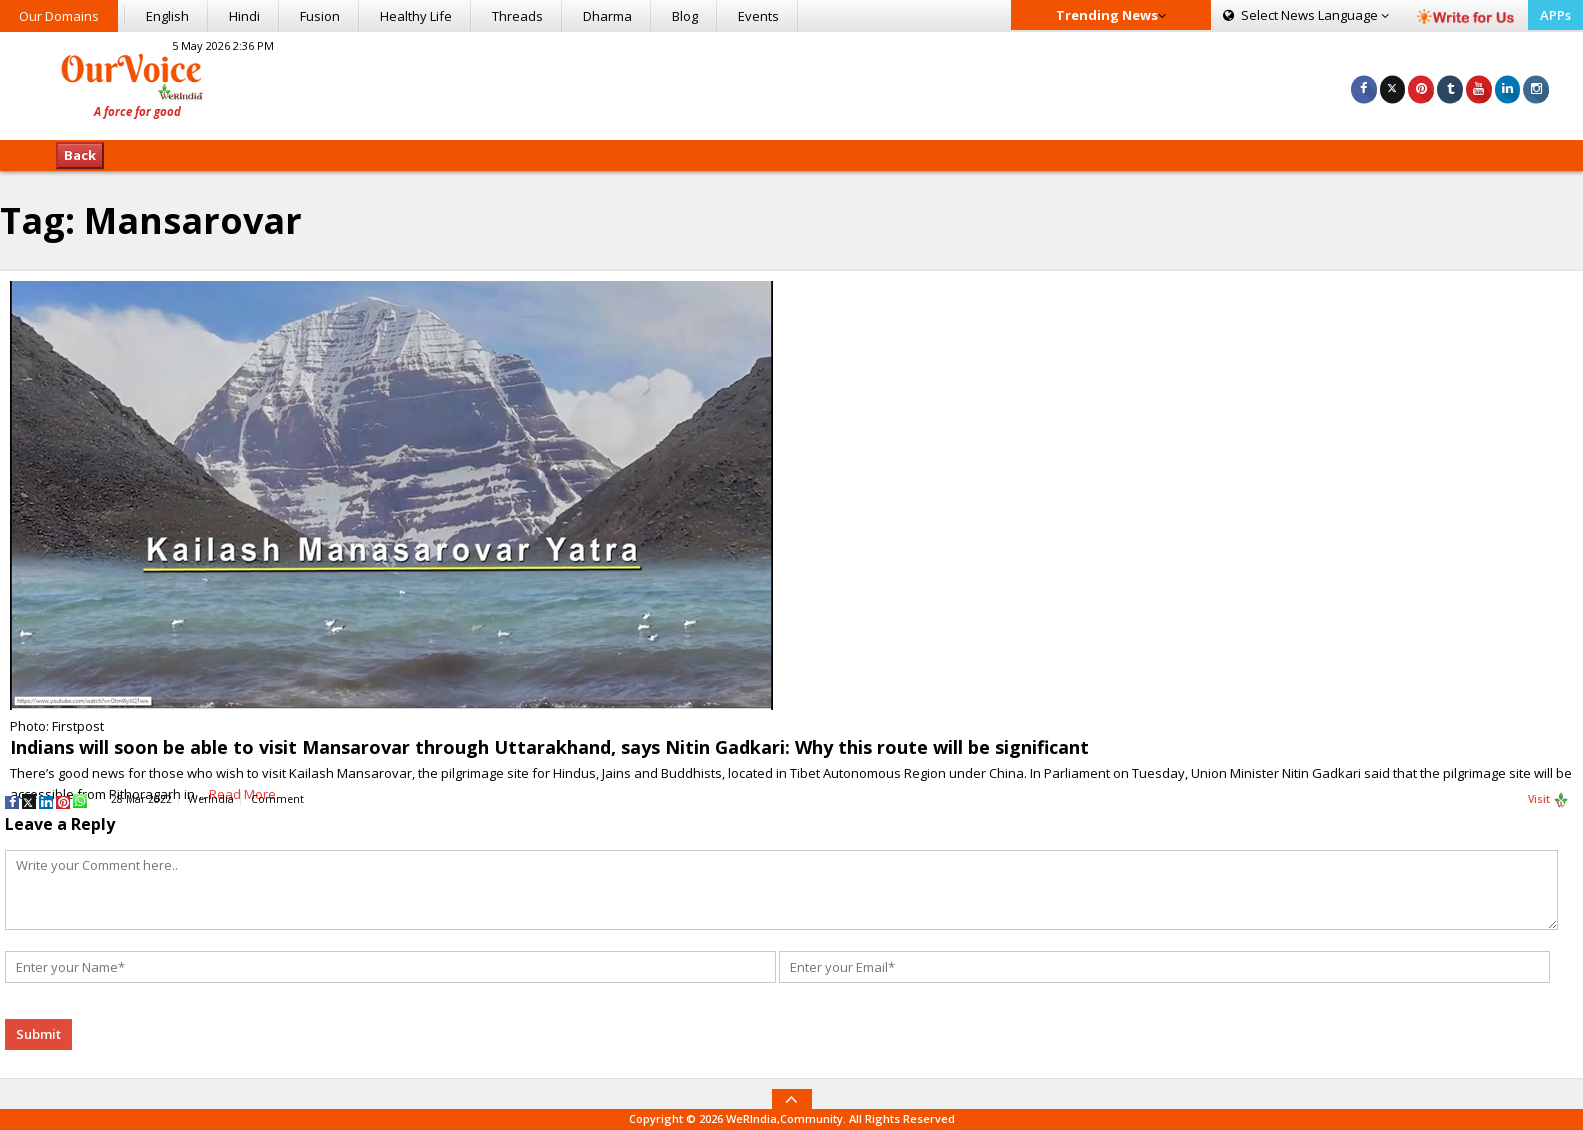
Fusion (320, 16)
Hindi (244, 16)
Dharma (607, 16)
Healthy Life (416, 16)
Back (80, 155)
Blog (685, 16)
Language (1306, 15)
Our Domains (59, 16)
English (167, 16)
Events (758, 16)
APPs (1555, 15)
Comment (277, 799)
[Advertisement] (791, 83)
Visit (1548, 800)
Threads (517, 16)
